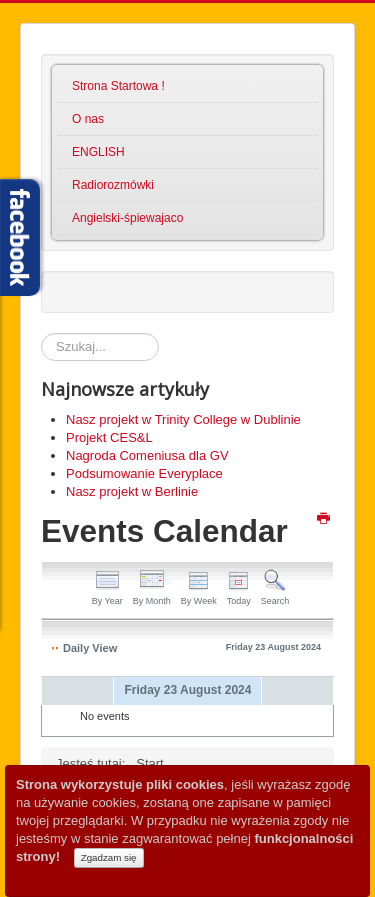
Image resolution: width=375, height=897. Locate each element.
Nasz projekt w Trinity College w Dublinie (183, 419)
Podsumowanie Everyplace (144, 473)
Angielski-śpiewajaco (127, 218)
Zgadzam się (109, 857)
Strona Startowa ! (118, 86)
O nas (88, 119)
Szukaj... (41, 333)
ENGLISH (98, 152)
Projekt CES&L (109, 437)
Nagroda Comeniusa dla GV (147, 455)
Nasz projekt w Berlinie (132, 491)
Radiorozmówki (113, 185)
